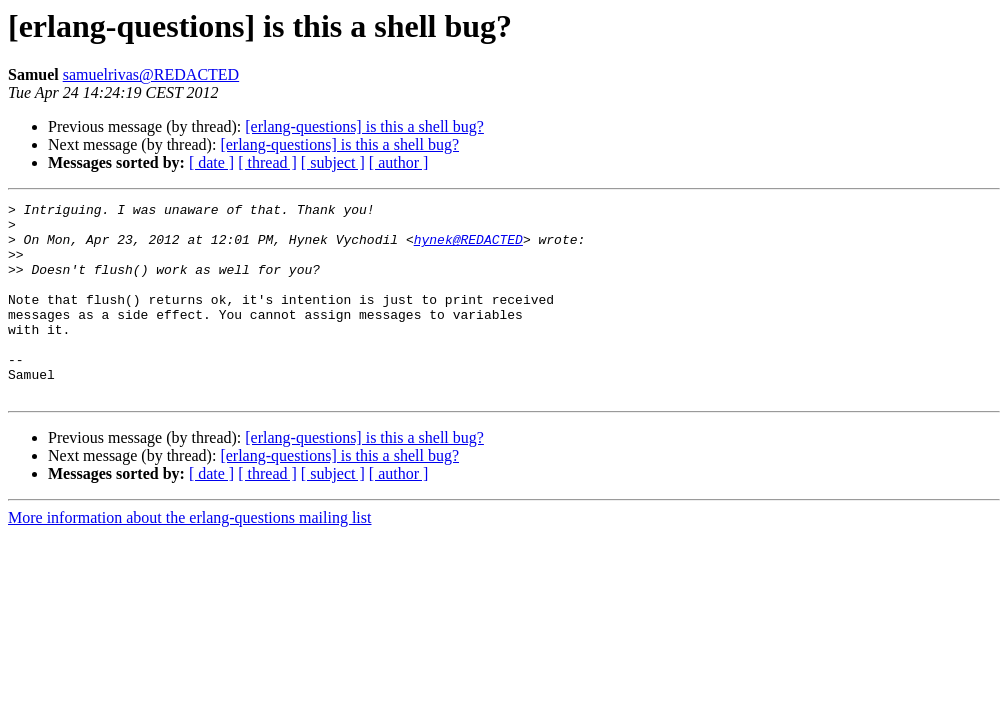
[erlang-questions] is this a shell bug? (364, 126)
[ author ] (399, 162)
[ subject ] (333, 162)
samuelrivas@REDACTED (151, 74)
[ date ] (211, 162)
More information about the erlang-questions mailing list (189, 556)
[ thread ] (267, 162)
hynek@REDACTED (468, 248)
